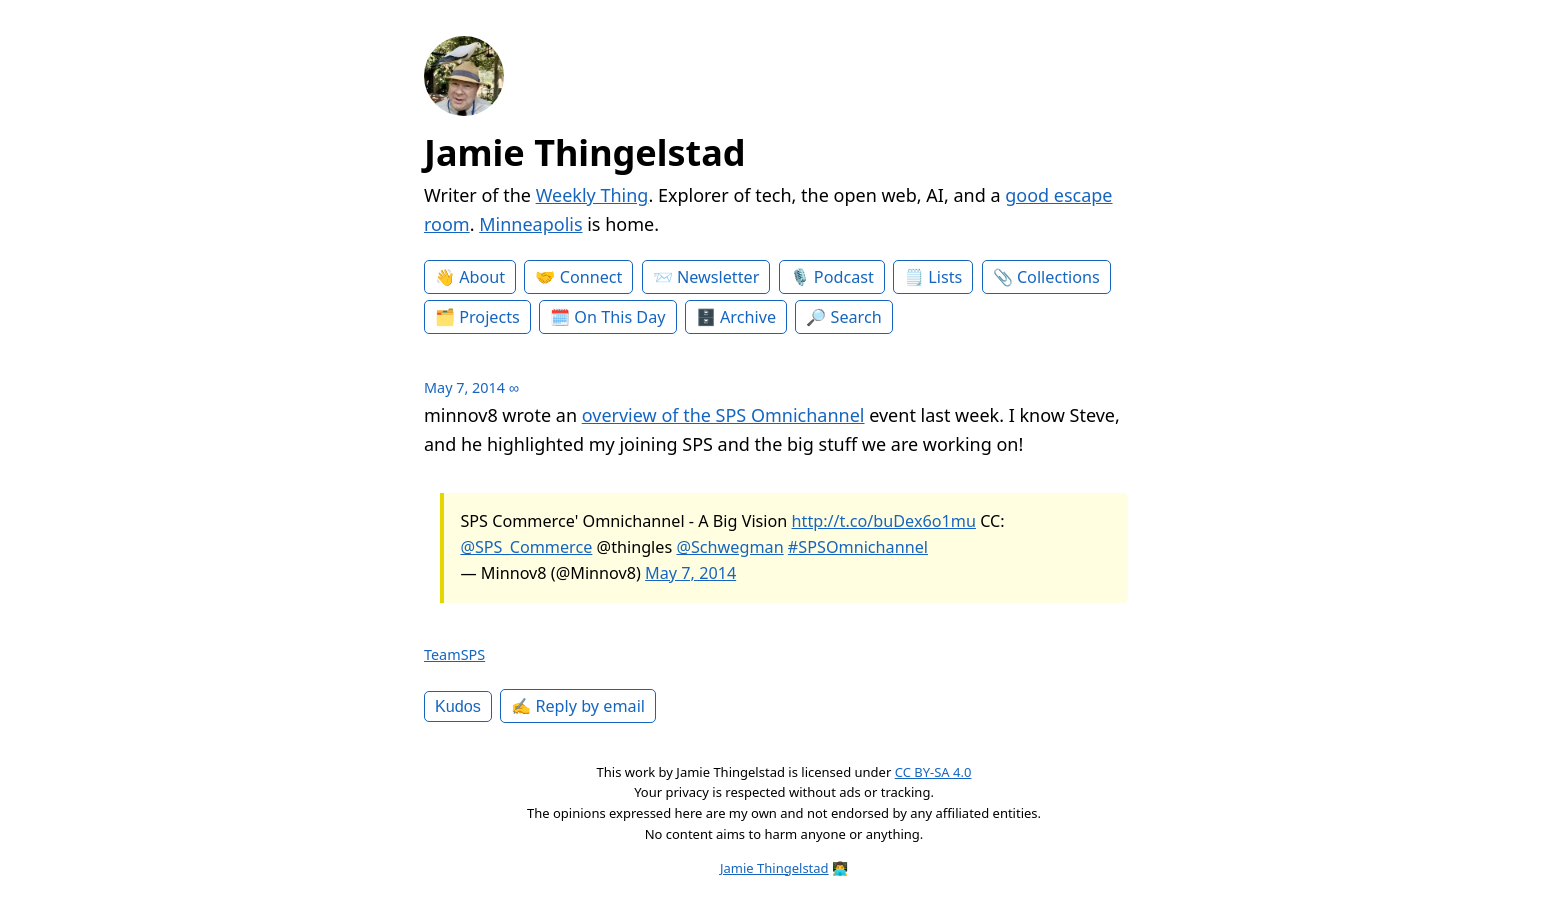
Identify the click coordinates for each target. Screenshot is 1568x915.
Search (856, 317)
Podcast (844, 277)
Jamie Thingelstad (585, 152)
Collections (1058, 277)
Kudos (458, 706)
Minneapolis (530, 224)
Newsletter (718, 277)
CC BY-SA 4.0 (933, 772)
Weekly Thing (592, 195)
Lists (945, 277)
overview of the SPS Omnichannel (723, 415)
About (482, 277)
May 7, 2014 (690, 573)
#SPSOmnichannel (858, 547)
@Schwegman (729, 547)
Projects (489, 317)
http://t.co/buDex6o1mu (884, 521)
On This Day (619, 317)
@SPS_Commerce (526, 547)
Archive (748, 317)
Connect (591, 277)
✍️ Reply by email (578, 706)
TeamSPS (454, 654)
